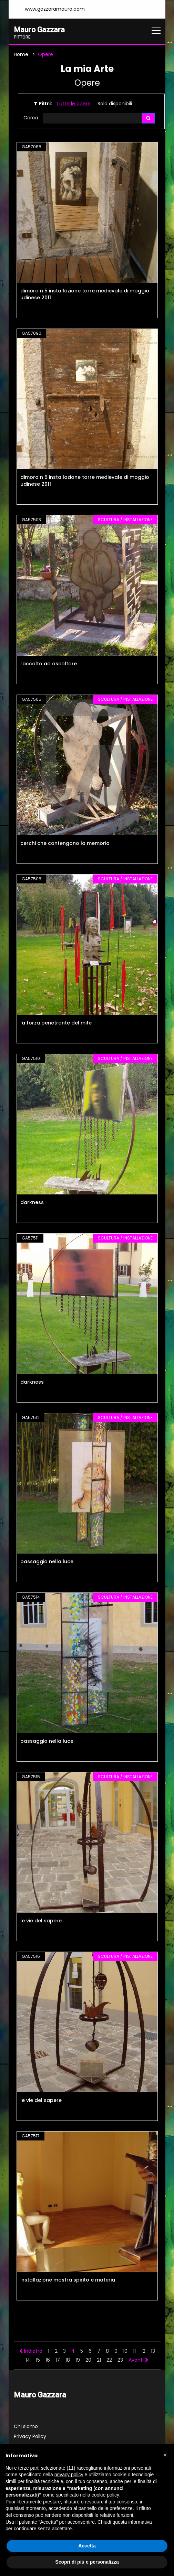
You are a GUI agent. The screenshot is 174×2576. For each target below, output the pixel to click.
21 (99, 2360)
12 (143, 2351)
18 (67, 2360)
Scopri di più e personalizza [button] (87, 2562)
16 (47, 2360)
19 (77, 2360)
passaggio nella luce (46, 1561)
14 (27, 2360)
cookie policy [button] (105, 2495)
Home (21, 54)
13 (153, 2351)
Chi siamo (26, 2427)
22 (109, 2360)
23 (120, 2360)
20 (88, 2360)
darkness (32, 1202)
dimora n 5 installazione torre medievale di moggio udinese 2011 (84, 294)
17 (57, 2360)
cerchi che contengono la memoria (65, 843)
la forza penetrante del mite (56, 1023)
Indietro (30, 2351)
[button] (165, 2454)
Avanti (139, 2360)
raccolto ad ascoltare (48, 664)
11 (134, 2351)
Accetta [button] (87, 2545)
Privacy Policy (30, 2437)
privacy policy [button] (68, 2474)
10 (125, 2351)
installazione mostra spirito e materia (67, 2280)
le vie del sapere (41, 1921)
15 (38, 2360)
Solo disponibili (115, 103)
